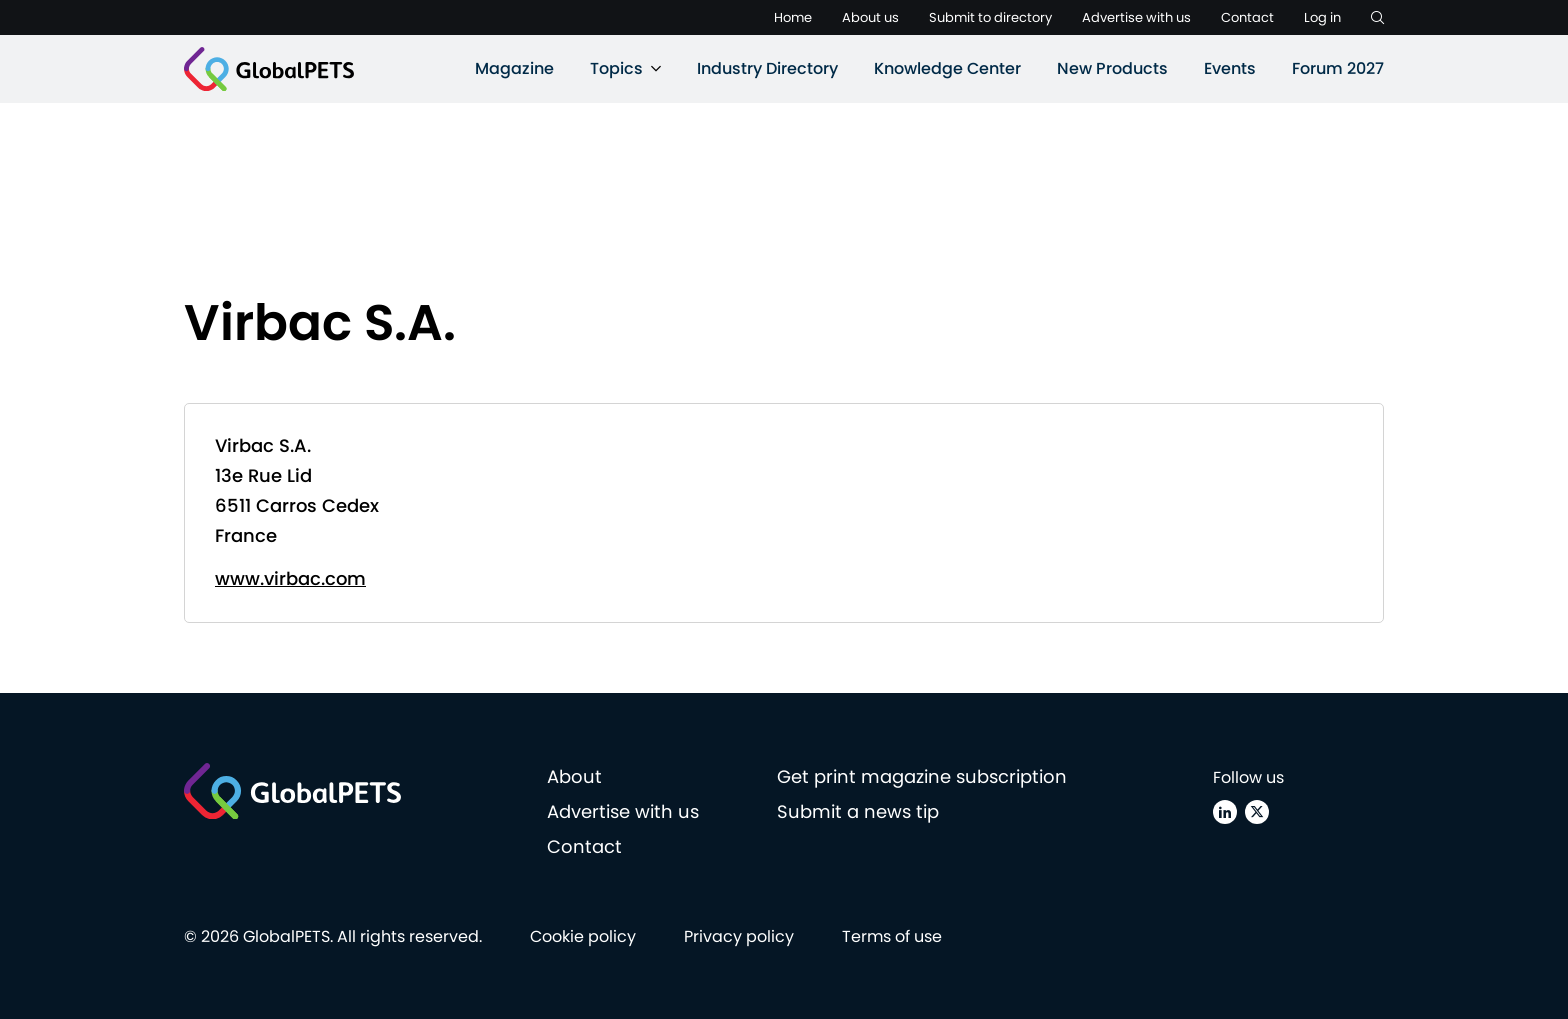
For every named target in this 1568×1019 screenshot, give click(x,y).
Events (1230, 68)
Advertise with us (1136, 17)
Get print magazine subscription (922, 776)
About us (870, 17)
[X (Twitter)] (1257, 812)
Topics (616, 68)
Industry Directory (767, 68)
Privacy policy (739, 936)
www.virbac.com (290, 578)
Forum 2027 (1338, 68)
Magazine (514, 68)
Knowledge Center (947, 68)
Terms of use (892, 936)
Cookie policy (583, 936)
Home (793, 17)
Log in (1322, 17)
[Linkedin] (1225, 812)
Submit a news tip (858, 811)
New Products (1112, 68)
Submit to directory (990, 17)
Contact (1247, 17)
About (574, 776)
